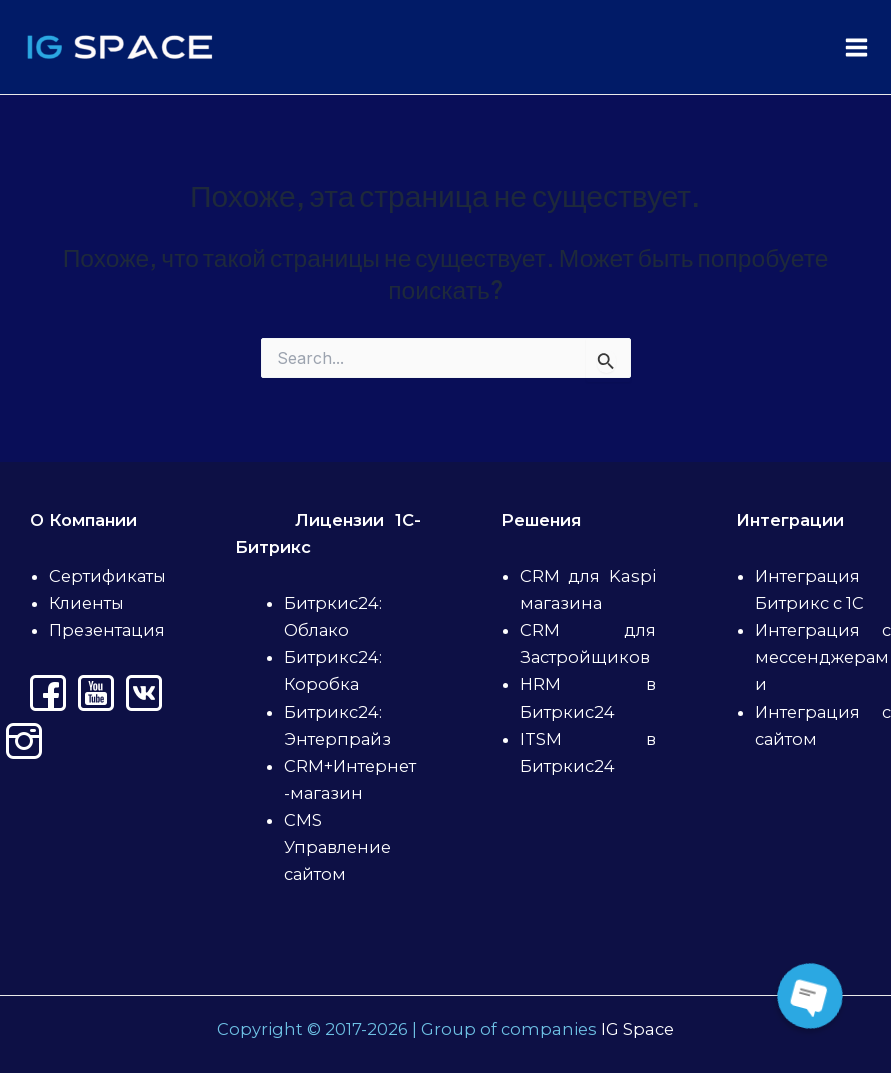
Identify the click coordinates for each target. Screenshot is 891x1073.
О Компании (83, 520)
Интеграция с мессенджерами (823, 657)
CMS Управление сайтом (337, 847)
